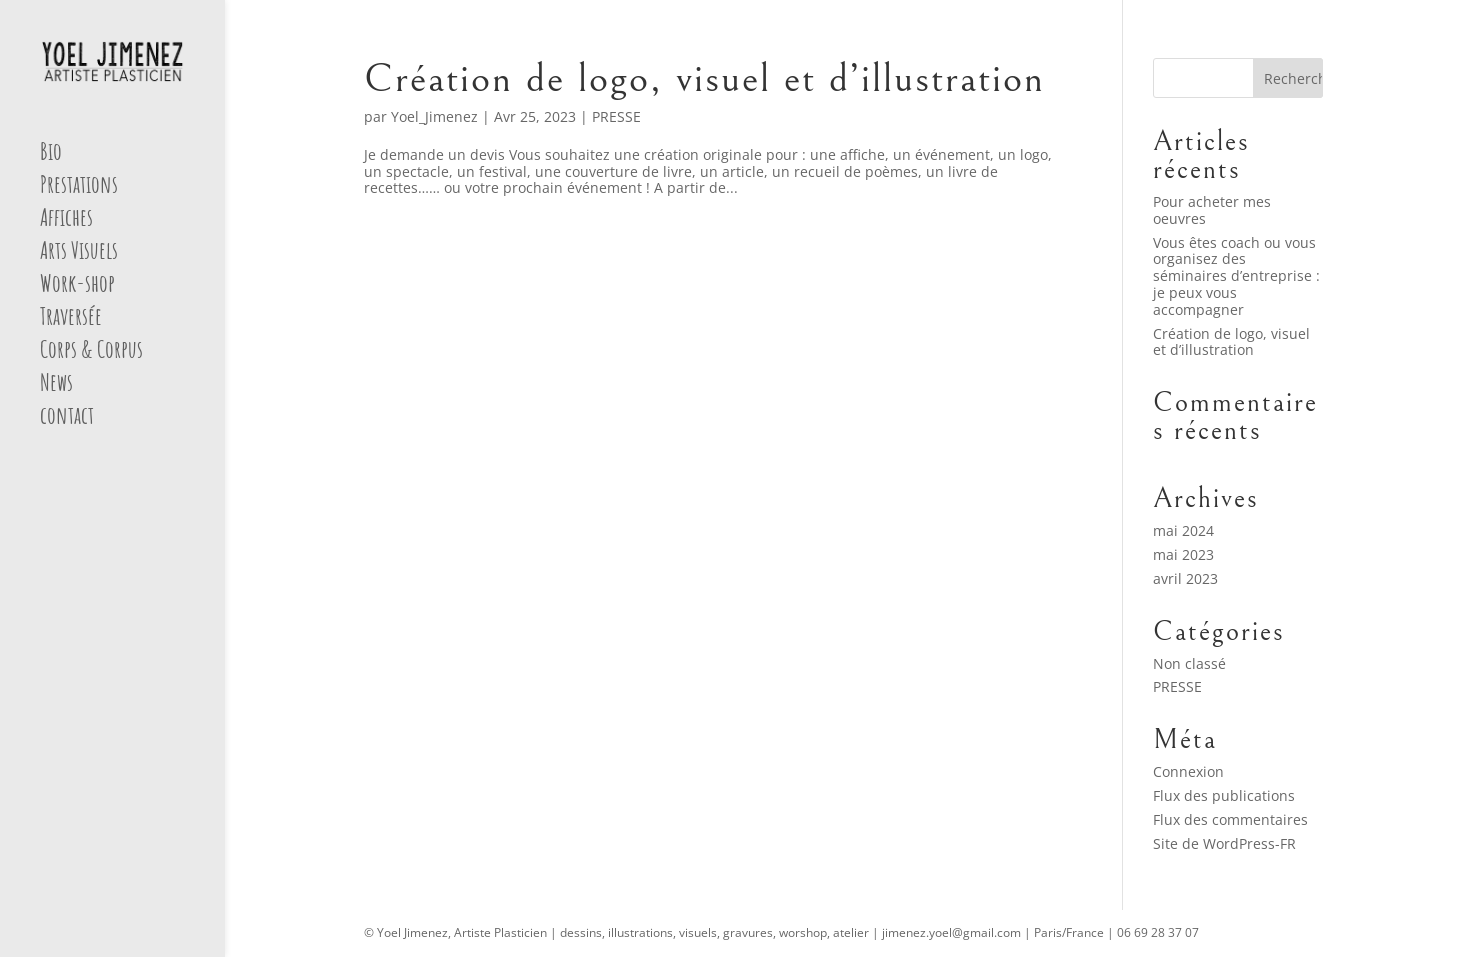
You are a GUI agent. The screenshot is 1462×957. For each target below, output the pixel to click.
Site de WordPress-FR (1224, 843)
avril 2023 (1185, 578)
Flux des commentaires (1230, 819)
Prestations (79, 188)
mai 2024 (1183, 530)
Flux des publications (1224, 795)
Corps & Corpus (91, 353)
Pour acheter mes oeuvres (1212, 210)
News (56, 386)
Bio (51, 155)
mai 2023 (1183, 554)
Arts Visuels (79, 254)
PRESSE (616, 116)
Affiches (66, 221)
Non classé (1189, 663)
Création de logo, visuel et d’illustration (704, 78)
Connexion (1188, 771)
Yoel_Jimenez (434, 116)
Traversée (71, 320)
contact (67, 419)
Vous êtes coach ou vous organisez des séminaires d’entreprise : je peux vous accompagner (1236, 276)
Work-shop (77, 287)
